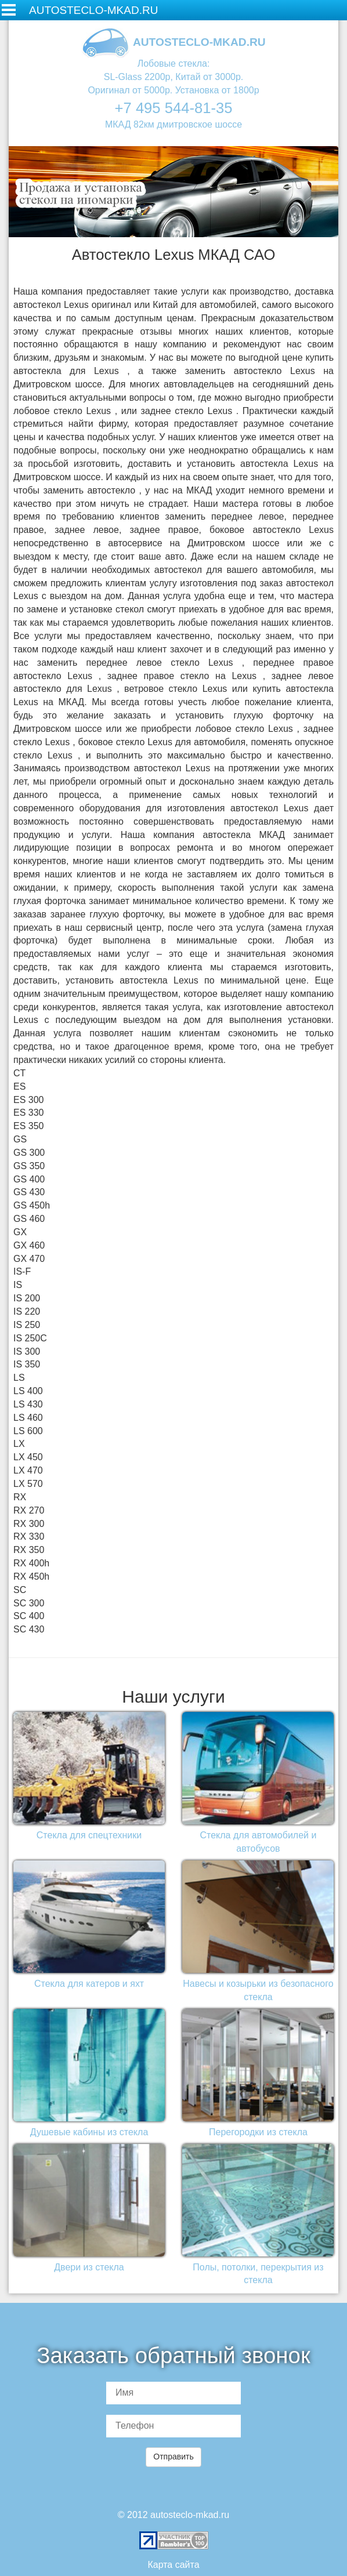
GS (20, 1139)
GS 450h (31, 1205)
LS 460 (28, 1418)
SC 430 (28, 1629)
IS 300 (26, 1351)
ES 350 (28, 1126)
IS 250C (30, 1338)
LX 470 (28, 1470)
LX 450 (28, 1457)
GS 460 (29, 1219)
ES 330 (28, 1113)
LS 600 (28, 1431)
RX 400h (31, 1563)
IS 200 (26, 1298)
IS (17, 1285)
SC (19, 1590)
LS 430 (28, 1404)
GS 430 (29, 1192)
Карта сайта (173, 2565)
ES (19, 1086)
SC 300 (28, 1603)
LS (19, 1378)
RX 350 (28, 1550)
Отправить (173, 2456)
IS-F (22, 1271)
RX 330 (28, 1536)
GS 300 (29, 1153)
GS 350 (29, 1166)
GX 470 (29, 1259)
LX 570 (28, 1484)
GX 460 (29, 1245)
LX (19, 1444)
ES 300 (28, 1100)
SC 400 (28, 1616)
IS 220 (26, 1311)
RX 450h (31, 1576)
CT (19, 1073)
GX (20, 1232)
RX (19, 1497)
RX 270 (28, 1510)
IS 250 (26, 1325)
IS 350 (26, 1364)
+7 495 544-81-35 (174, 108)
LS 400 (28, 1391)
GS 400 (29, 1179)
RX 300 (28, 1524)
